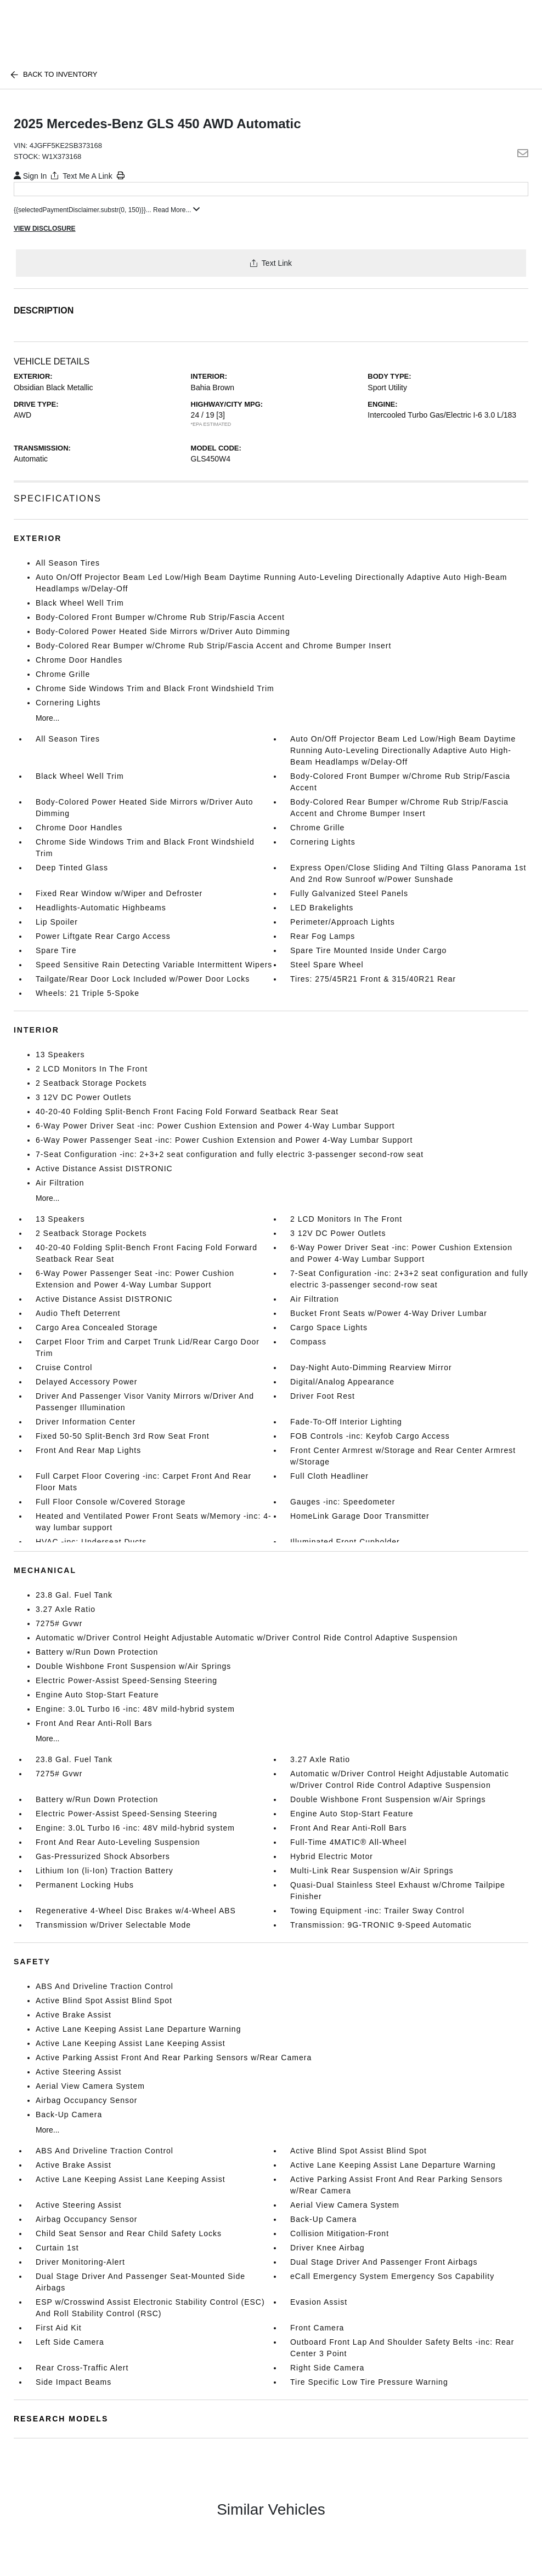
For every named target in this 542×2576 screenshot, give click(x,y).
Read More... (176, 210)
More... (48, 718)
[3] (220, 415)
